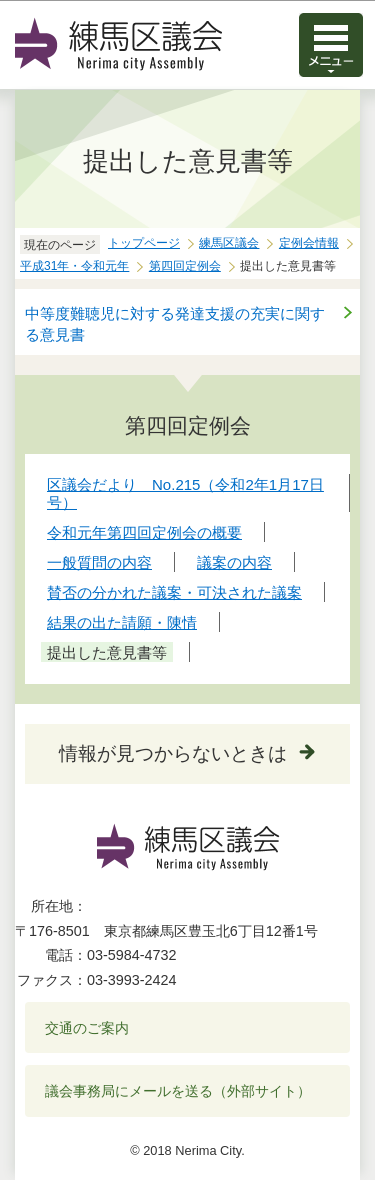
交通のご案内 (87, 1028)
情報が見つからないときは (173, 753)
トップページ (144, 243)
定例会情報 (309, 243)
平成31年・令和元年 (74, 266)
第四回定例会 (185, 266)
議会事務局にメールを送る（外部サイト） (178, 1091)
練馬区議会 (229, 243)
